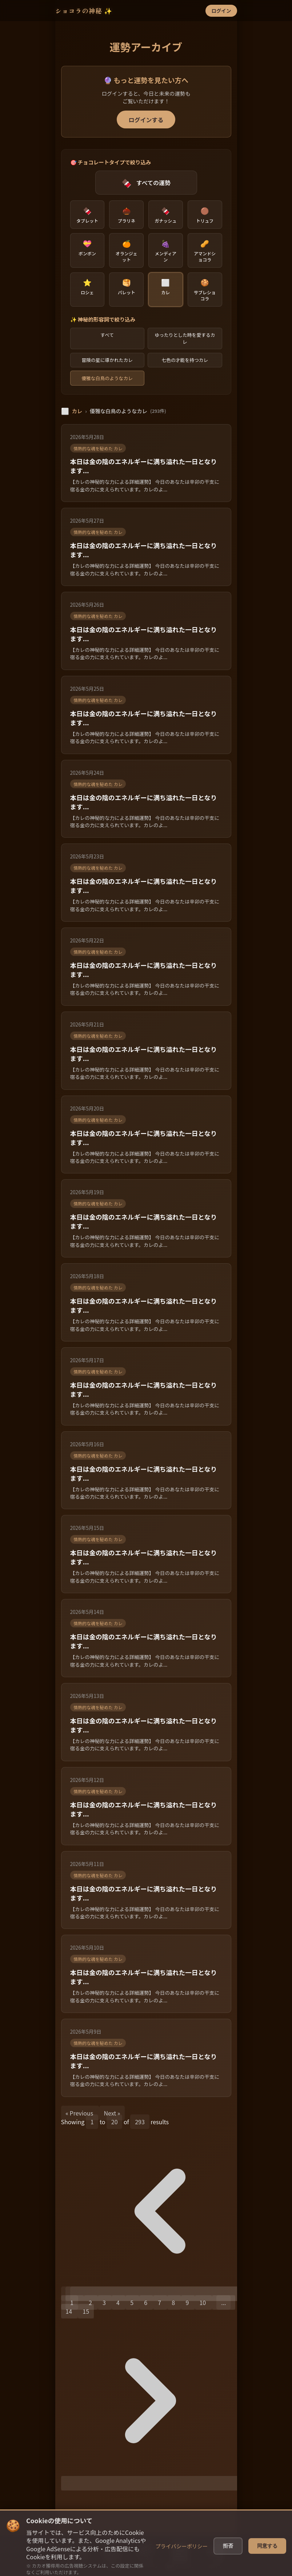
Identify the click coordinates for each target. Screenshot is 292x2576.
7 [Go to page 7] (160, 2302)
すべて (107, 334)
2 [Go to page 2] (91, 2302)
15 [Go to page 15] (86, 2311)
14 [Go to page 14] (69, 2311)
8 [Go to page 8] (174, 2302)
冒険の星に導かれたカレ (107, 359)
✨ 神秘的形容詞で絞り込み (103, 319)
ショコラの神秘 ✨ (84, 10)
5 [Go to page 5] (132, 2302)
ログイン (221, 10)
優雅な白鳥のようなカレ (107, 378)
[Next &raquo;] (151, 2483)
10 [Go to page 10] (203, 2302)
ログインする (145, 119)
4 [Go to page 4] (118, 2302)
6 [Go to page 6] (146, 2302)
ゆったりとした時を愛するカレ (185, 338)
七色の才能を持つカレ (184, 359)
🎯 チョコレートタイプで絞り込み (110, 162)
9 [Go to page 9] (187, 2302)
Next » (112, 2113)
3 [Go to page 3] (105, 2302)
